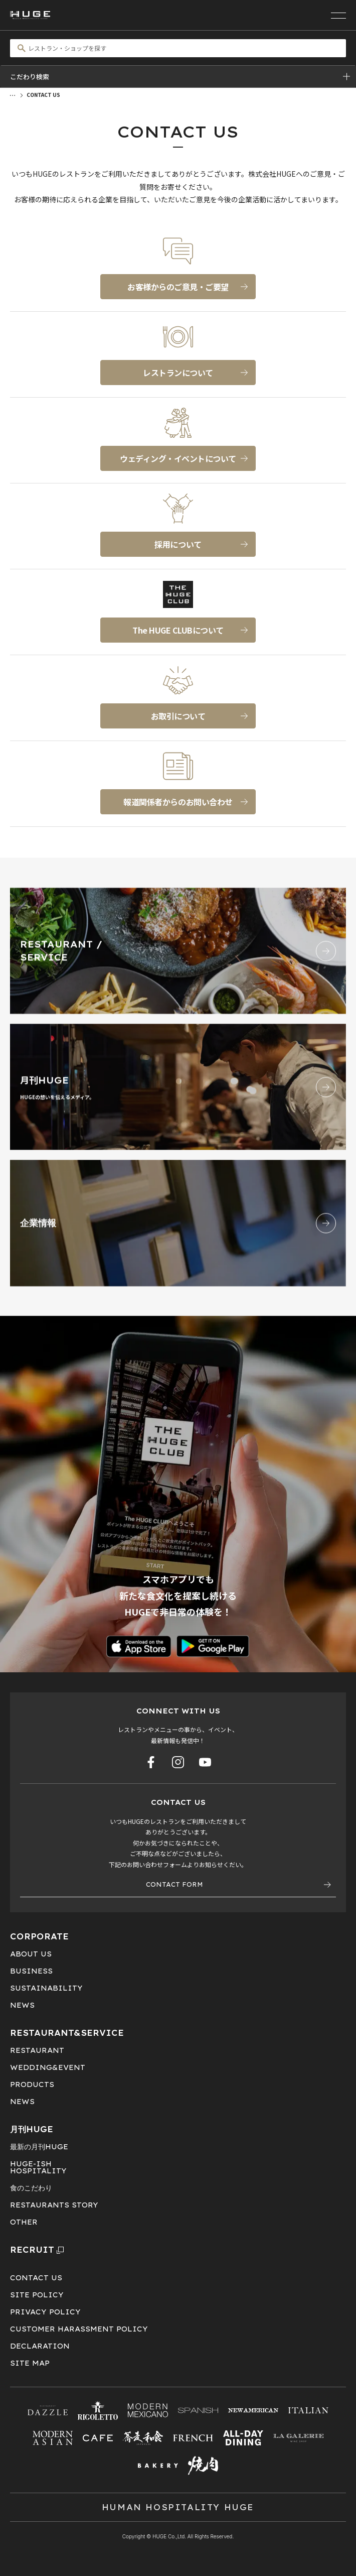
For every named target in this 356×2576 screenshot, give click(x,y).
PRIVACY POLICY (45, 2311)
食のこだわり (31, 2187)
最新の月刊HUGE (39, 2146)
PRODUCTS (32, 2084)
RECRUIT (37, 2250)
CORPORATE (39, 1936)
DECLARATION (40, 2346)
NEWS (22, 2005)
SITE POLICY (37, 2294)
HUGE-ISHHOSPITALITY (38, 2167)
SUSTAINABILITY (46, 1988)
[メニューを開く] (338, 15)
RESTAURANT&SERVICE (67, 2033)
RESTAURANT (37, 2050)
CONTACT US (36, 2277)
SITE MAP (30, 2363)
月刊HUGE (31, 2129)
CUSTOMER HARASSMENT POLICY (79, 2329)
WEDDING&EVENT (47, 2067)
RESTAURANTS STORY (54, 2205)
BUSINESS (31, 1971)
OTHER (24, 2222)
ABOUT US (31, 1953)
